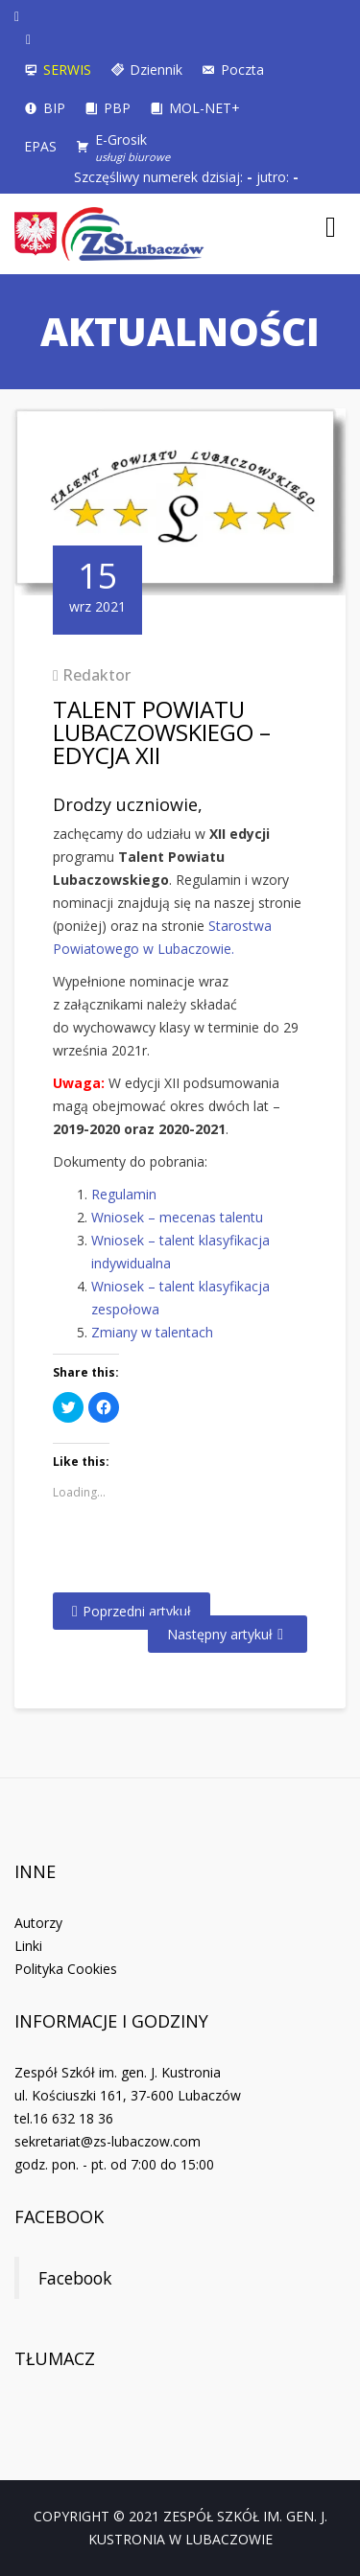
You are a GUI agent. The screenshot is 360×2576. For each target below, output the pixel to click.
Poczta (242, 69)
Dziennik (156, 69)
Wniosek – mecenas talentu (177, 1217)
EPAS (40, 146)
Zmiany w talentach (152, 1332)
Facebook (59, 2216)
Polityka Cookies (65, 1969)
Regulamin (123, 1194)
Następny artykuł (220, 1634)
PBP (117, 108)
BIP (54, 108)
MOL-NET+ (204, 108)
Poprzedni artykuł (137, 1611)
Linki (28, 1946)
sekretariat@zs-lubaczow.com (107, 2141)
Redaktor (96, 674)
